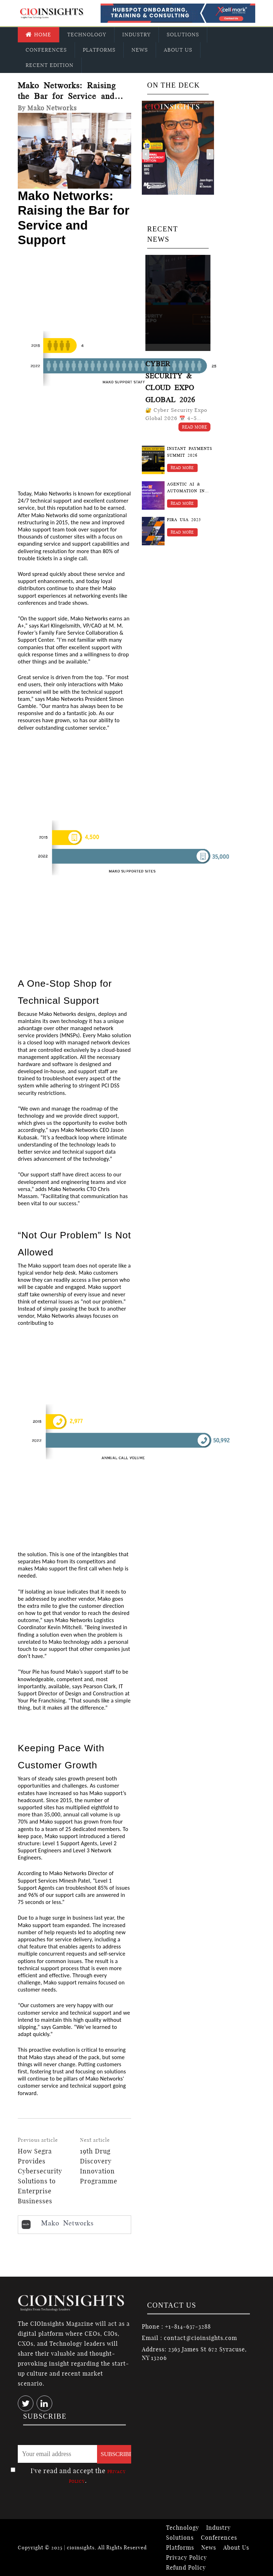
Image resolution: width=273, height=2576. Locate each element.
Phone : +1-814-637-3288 (176, 2326)
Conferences (46, 50)
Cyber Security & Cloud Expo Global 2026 (170, 382)
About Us (178, 50)
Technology (86, 34)
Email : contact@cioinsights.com (189, 2337)
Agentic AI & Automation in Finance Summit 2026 (187, 488)
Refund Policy (186, 2567)
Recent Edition (50, 65)
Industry (136, 34)
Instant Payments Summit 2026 (189, 452)
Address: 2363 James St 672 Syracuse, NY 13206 (194, 2353)
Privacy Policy (186, 2557)
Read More (194, 427)
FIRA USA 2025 (184, 520)
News (140, 50)
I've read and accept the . (78, 2476)
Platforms (99, 50)
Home (38, 34)
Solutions (183, 34)
